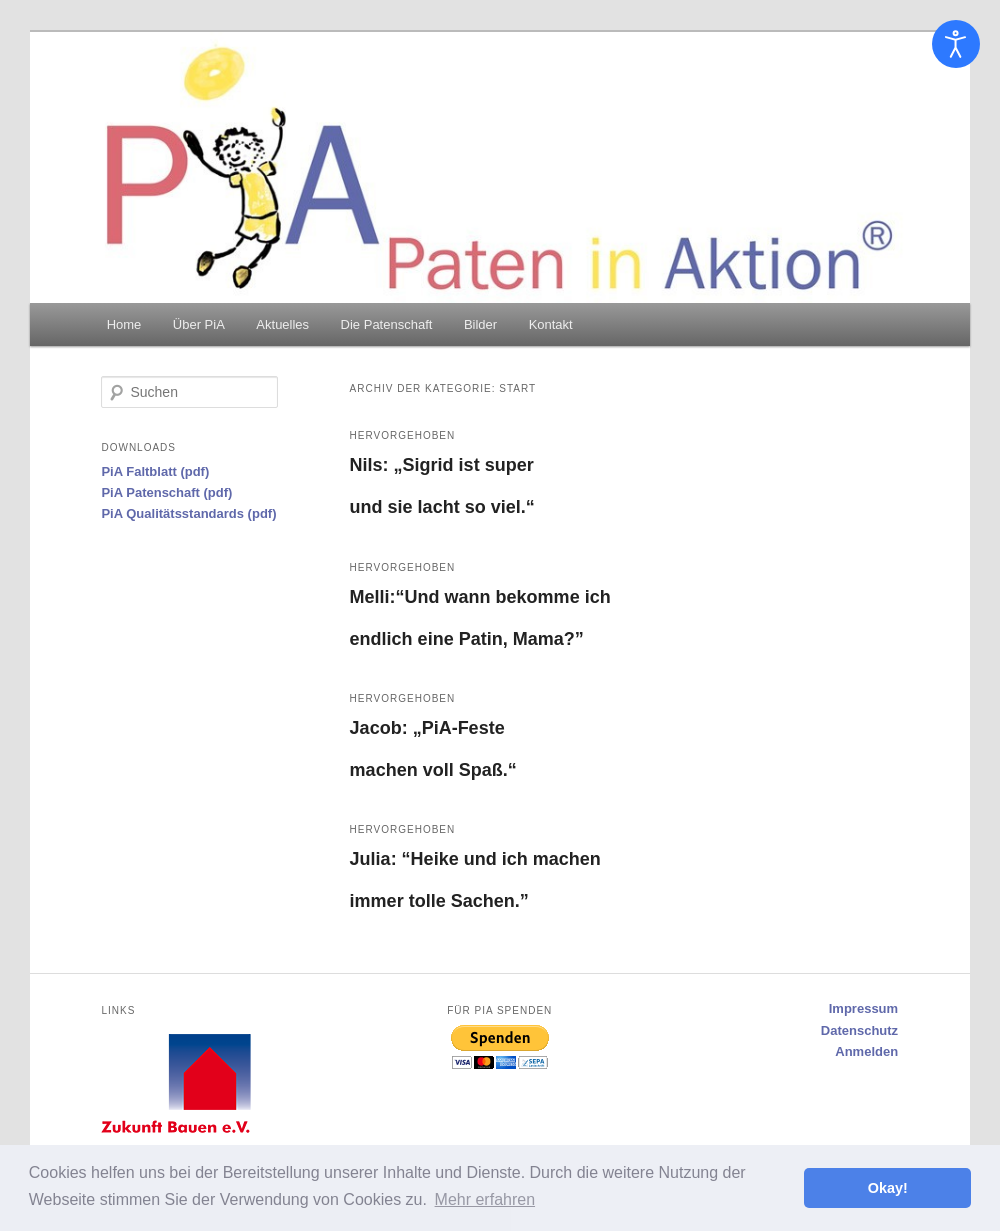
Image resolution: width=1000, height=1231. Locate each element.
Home (124, 324)
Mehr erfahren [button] (485, 1199)
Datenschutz (859, 1030)
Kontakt (551, 324)
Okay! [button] (888, 1188)
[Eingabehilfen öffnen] (956, 44)
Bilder (480, 324)
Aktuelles (282, 324)
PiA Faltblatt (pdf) (155, 471)
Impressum (863, 1008)
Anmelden (866, 1051)
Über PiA (199, 324)
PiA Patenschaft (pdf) (166, 492)
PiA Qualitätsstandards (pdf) (188, 513)
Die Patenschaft (387, 324)
